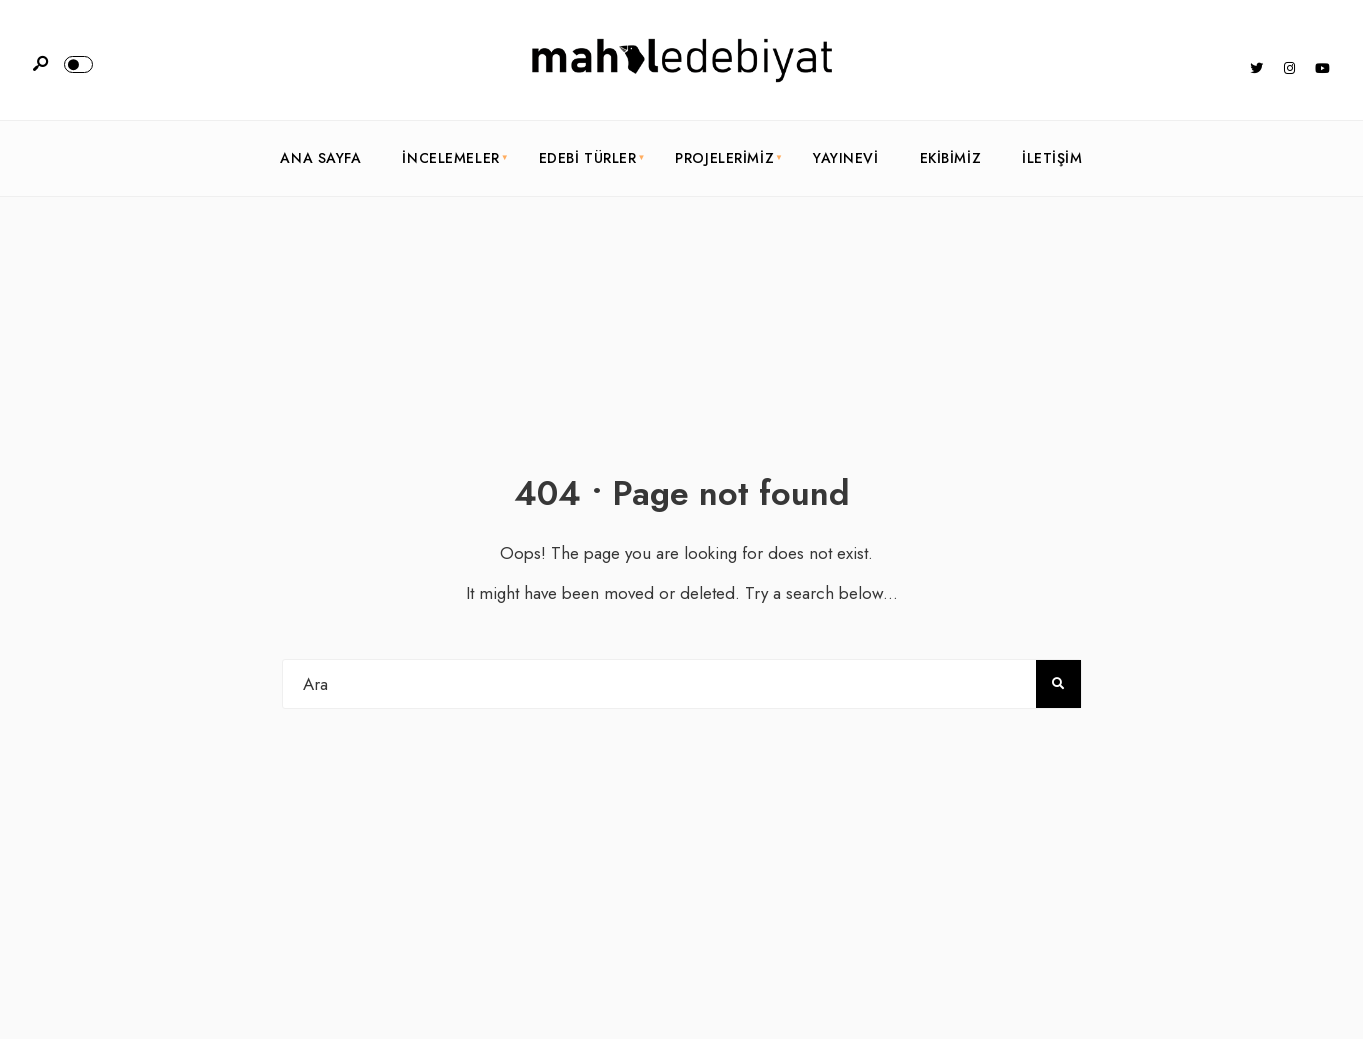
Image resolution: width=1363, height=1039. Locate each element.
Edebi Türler (588, 158)
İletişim (1052, 158)
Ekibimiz (950, 158)
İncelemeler (450, 158)
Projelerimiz (724, 158)
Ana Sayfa (320, 158)
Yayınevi (845, 158)
